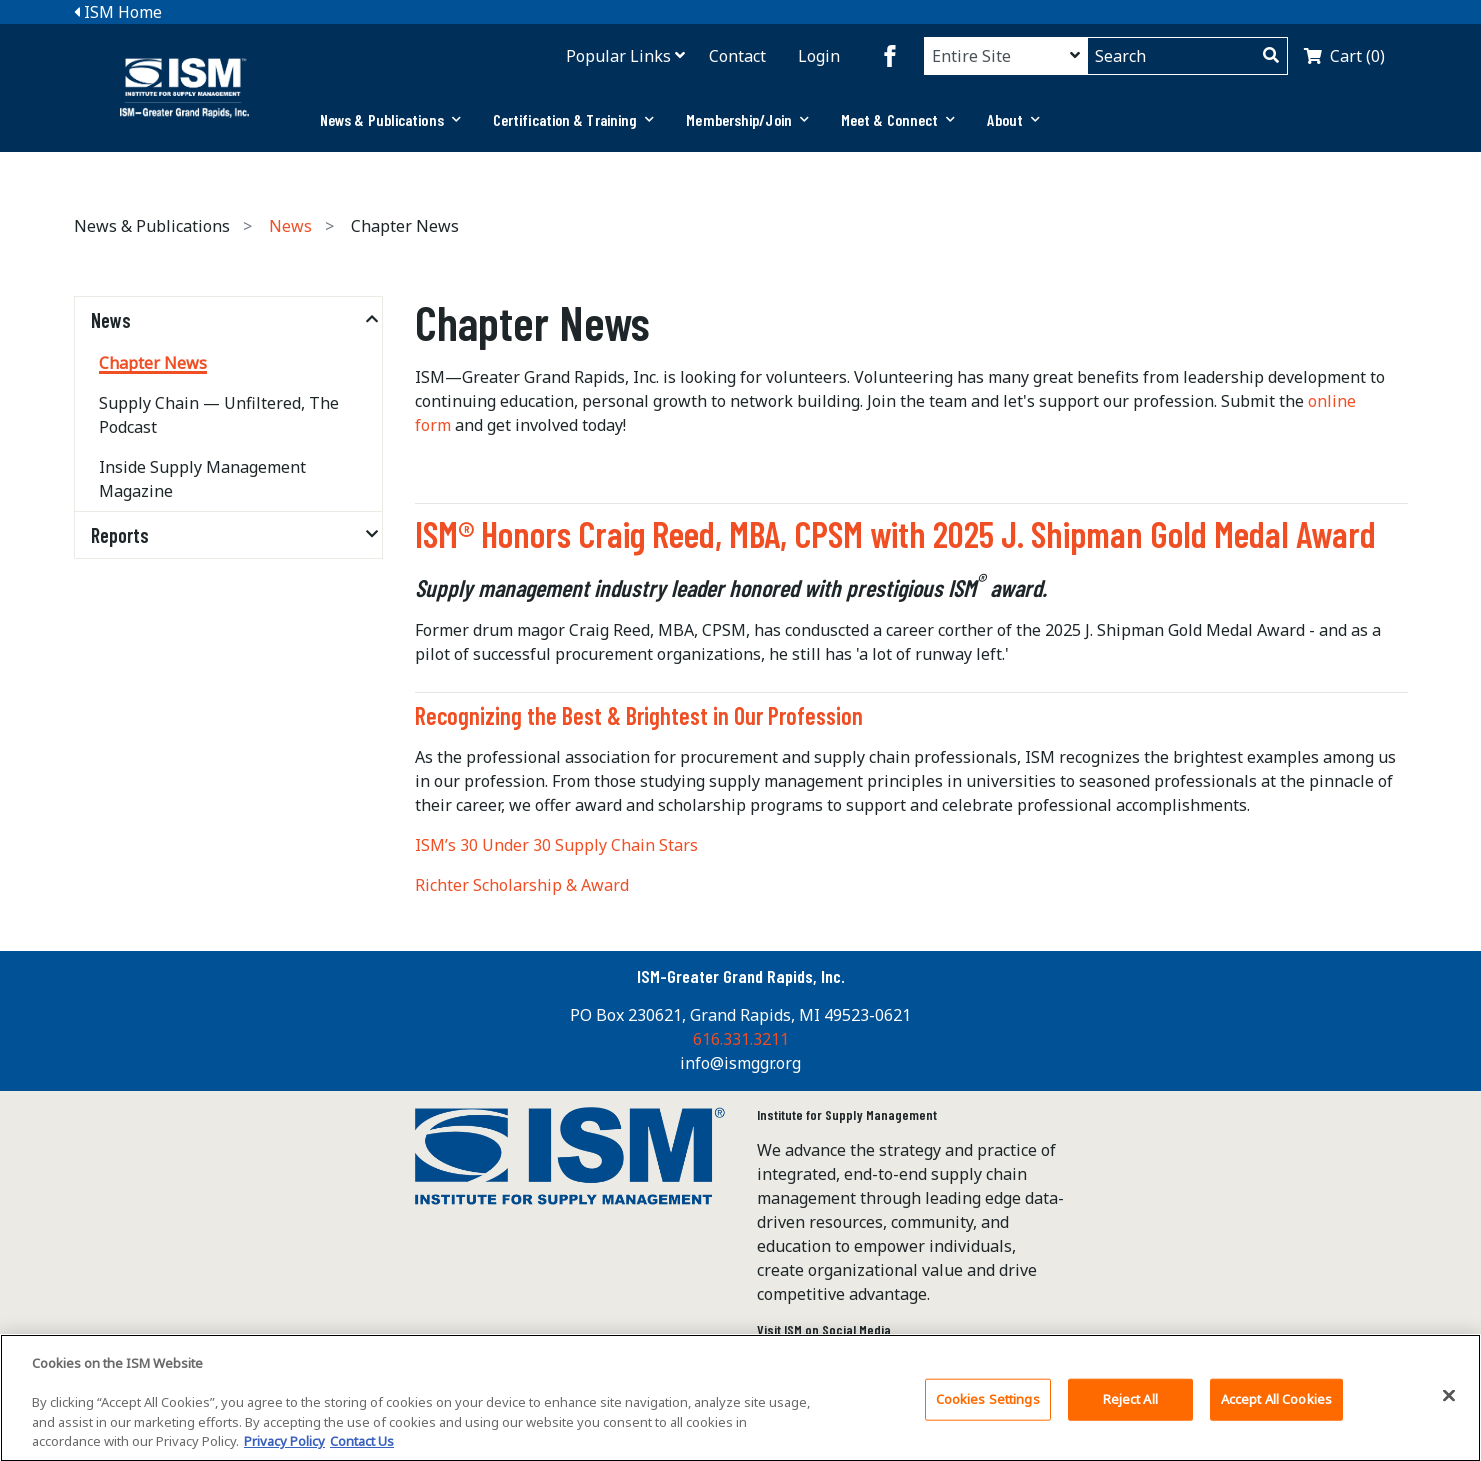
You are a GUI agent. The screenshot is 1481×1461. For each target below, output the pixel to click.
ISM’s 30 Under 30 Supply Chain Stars (556, 845)
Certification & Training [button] (574, 119)
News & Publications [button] (390, 119)
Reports (120, 535)
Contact (737, 56)
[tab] (390, 120)
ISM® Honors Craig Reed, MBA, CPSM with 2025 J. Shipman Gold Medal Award (895, 533)
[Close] (1449, 1402)
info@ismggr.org (740, 1063)
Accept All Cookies (1276, 1405)
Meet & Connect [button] (898, 119)
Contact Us (362, 1448)
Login (819, 56)
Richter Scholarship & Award (522, 885)
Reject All (1130, 1405)
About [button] (1013, 119)
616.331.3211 (741, 1039)
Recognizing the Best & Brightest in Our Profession (639, 715)
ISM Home (118, 12)
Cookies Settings (988, 1405)
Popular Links (618, 56)
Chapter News (153, 363)
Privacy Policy (284, 1448)
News (290, 226)
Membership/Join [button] (747, 119)
